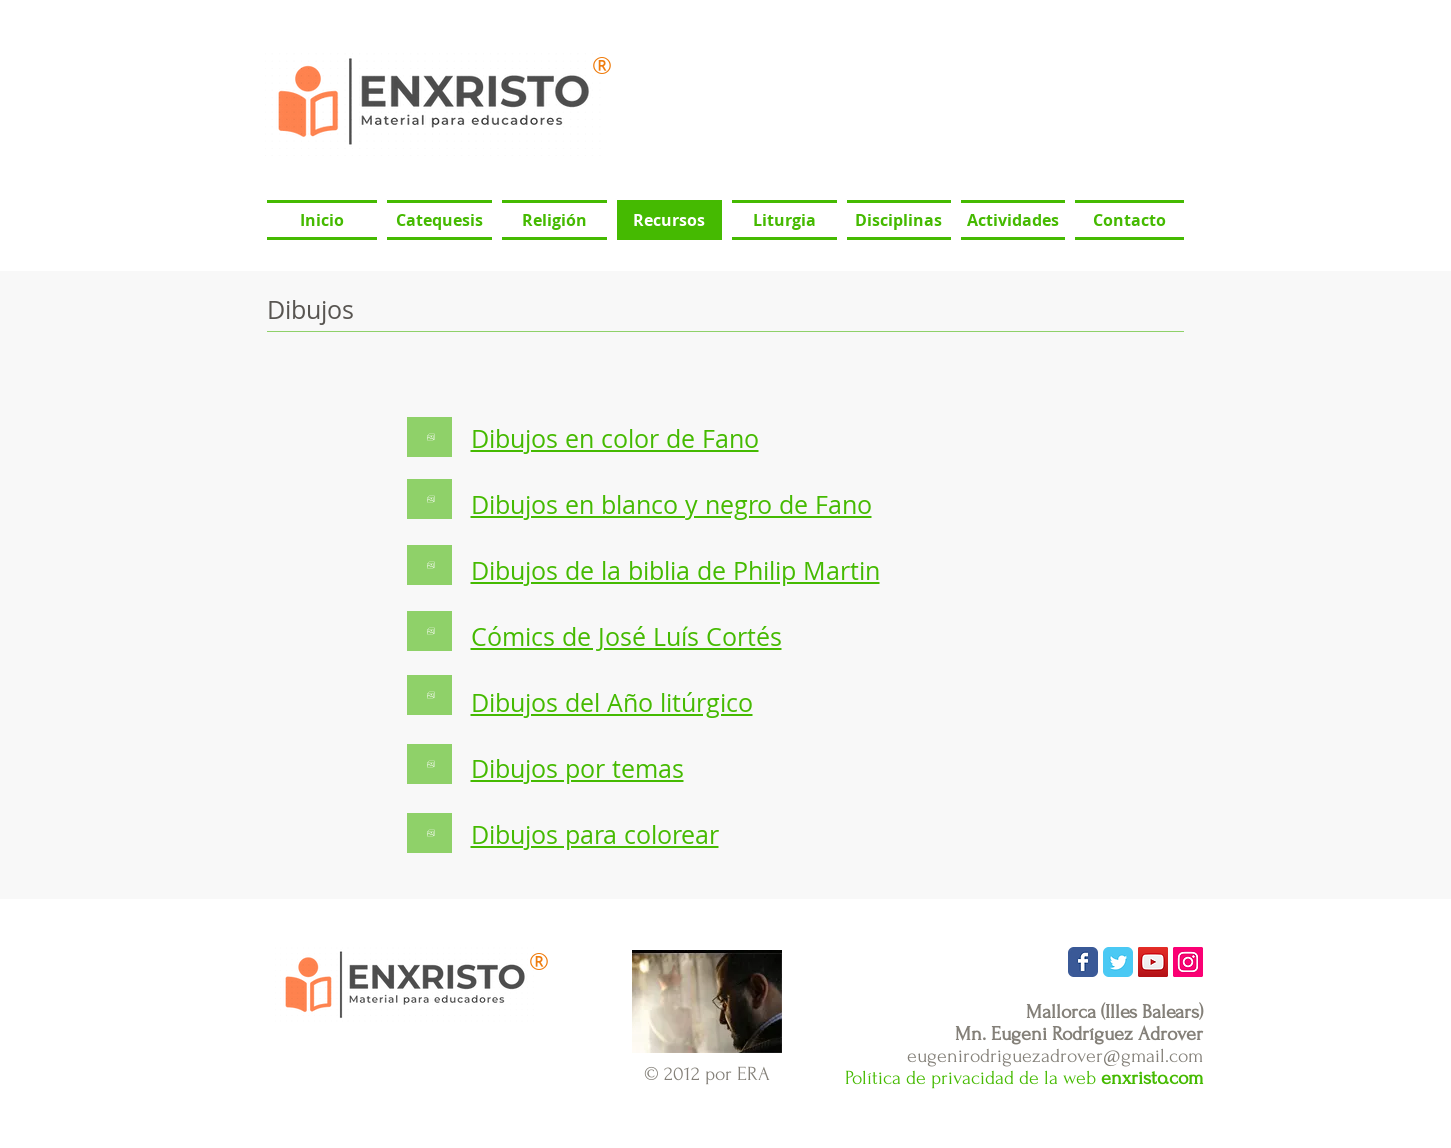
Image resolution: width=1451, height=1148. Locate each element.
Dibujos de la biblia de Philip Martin (675, 570)
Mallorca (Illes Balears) (1114, 1012)
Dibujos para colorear (595, 834)
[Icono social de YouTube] (1153, 962)
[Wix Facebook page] (1083, 962)
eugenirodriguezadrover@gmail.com (1055, 1056)
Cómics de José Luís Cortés (626, 636)
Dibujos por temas (577, 768)
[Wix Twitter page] (1118, 962)
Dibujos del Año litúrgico (612, 702)
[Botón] (429, 437)
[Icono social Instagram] (1188, 962)
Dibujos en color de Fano (615, 438)
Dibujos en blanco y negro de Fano (671, 504)
